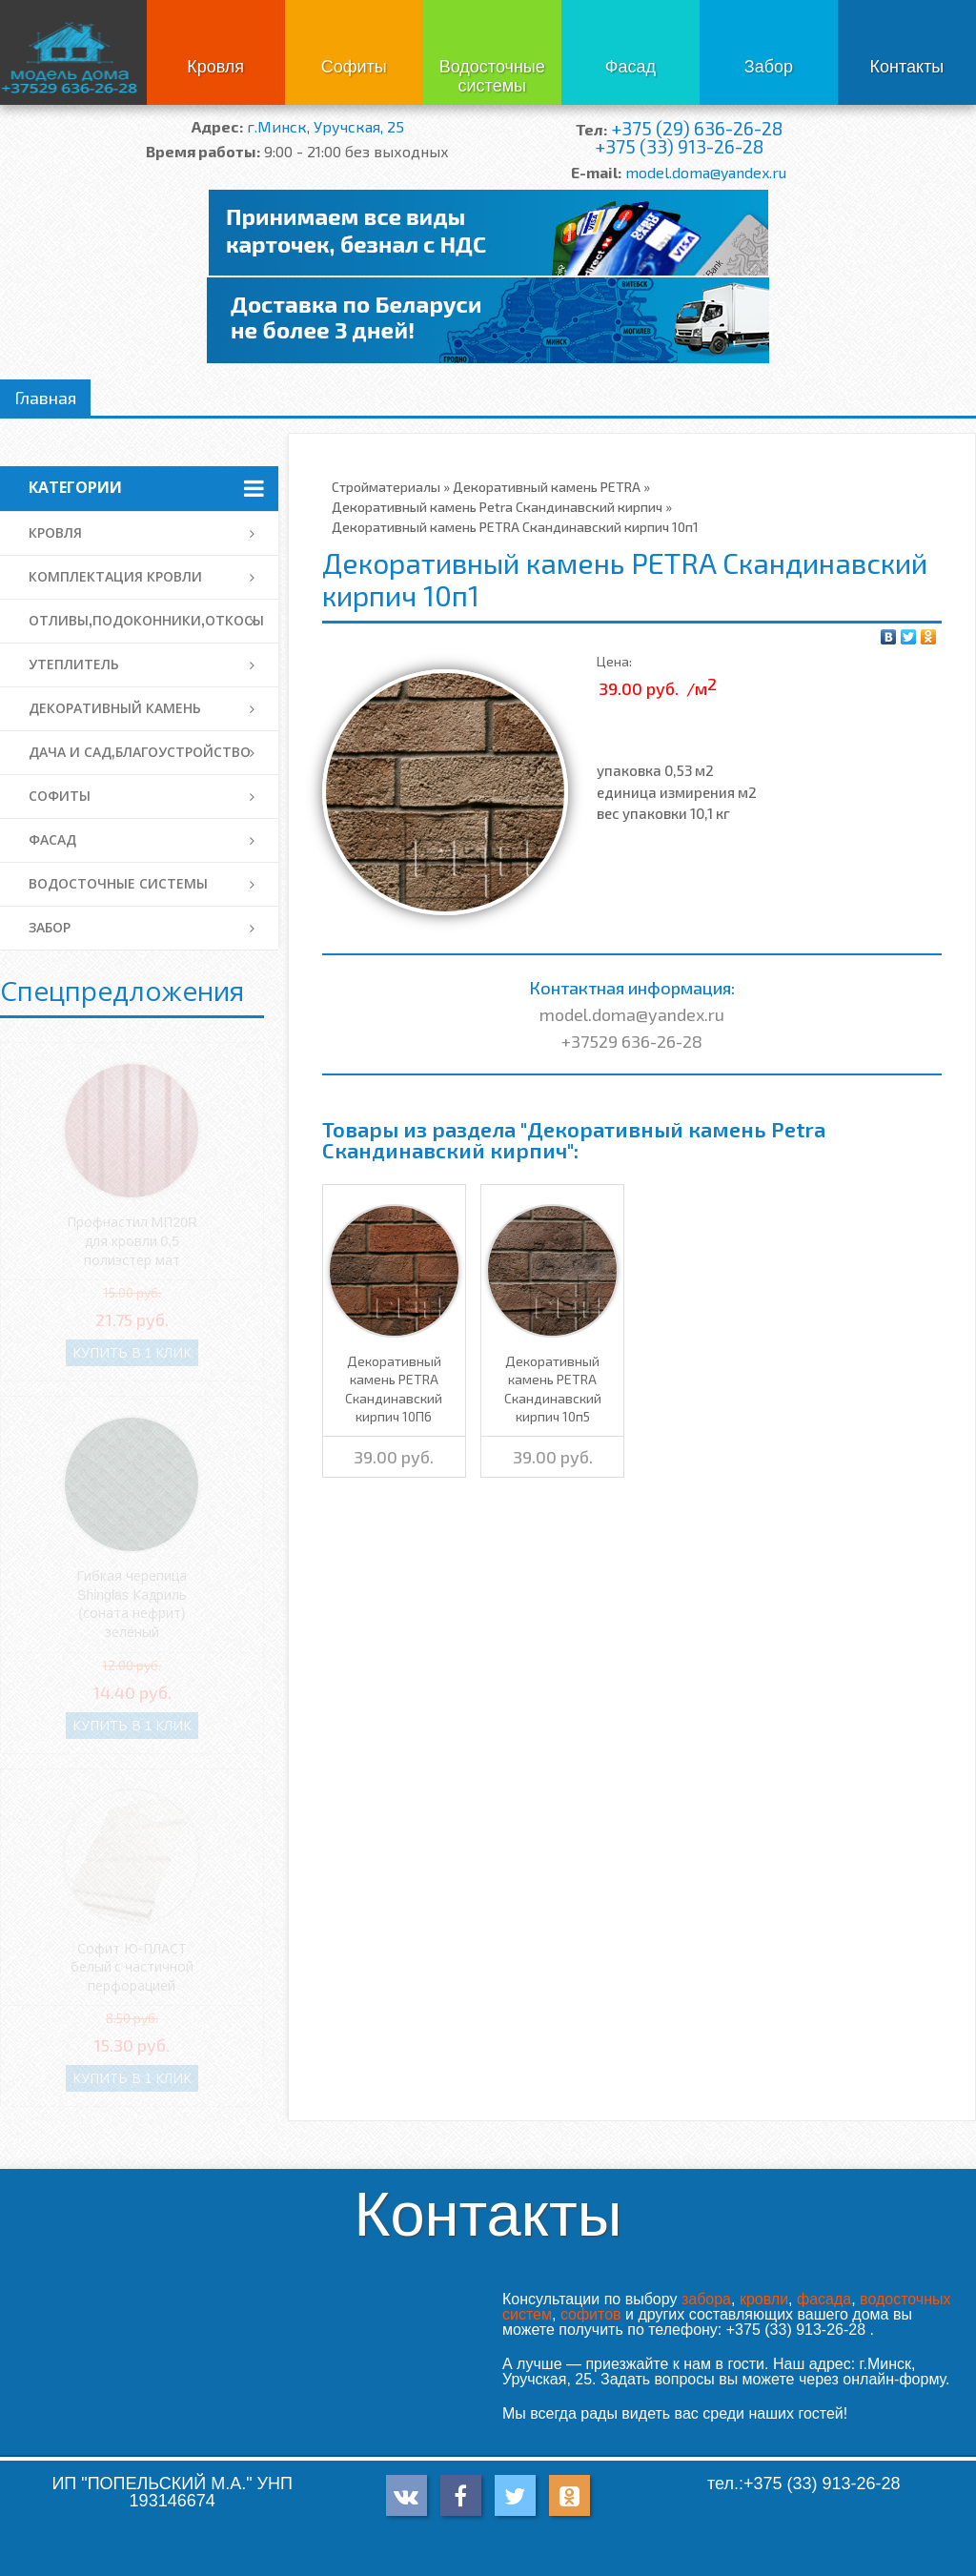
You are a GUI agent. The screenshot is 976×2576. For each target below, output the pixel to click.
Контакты (907, 66)
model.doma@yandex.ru (705, 172)
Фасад (630, 66)
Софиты (354, 66)
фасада (824, 2299)
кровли (764, 2299)
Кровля (215, 66)
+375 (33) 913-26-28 (679, 146)
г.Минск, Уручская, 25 (325, 126)
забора (706, 2299)
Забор (768, 66)
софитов (590, 2314)
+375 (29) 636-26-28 (697, 128)
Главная (45, 397)
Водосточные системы (492, 76)
